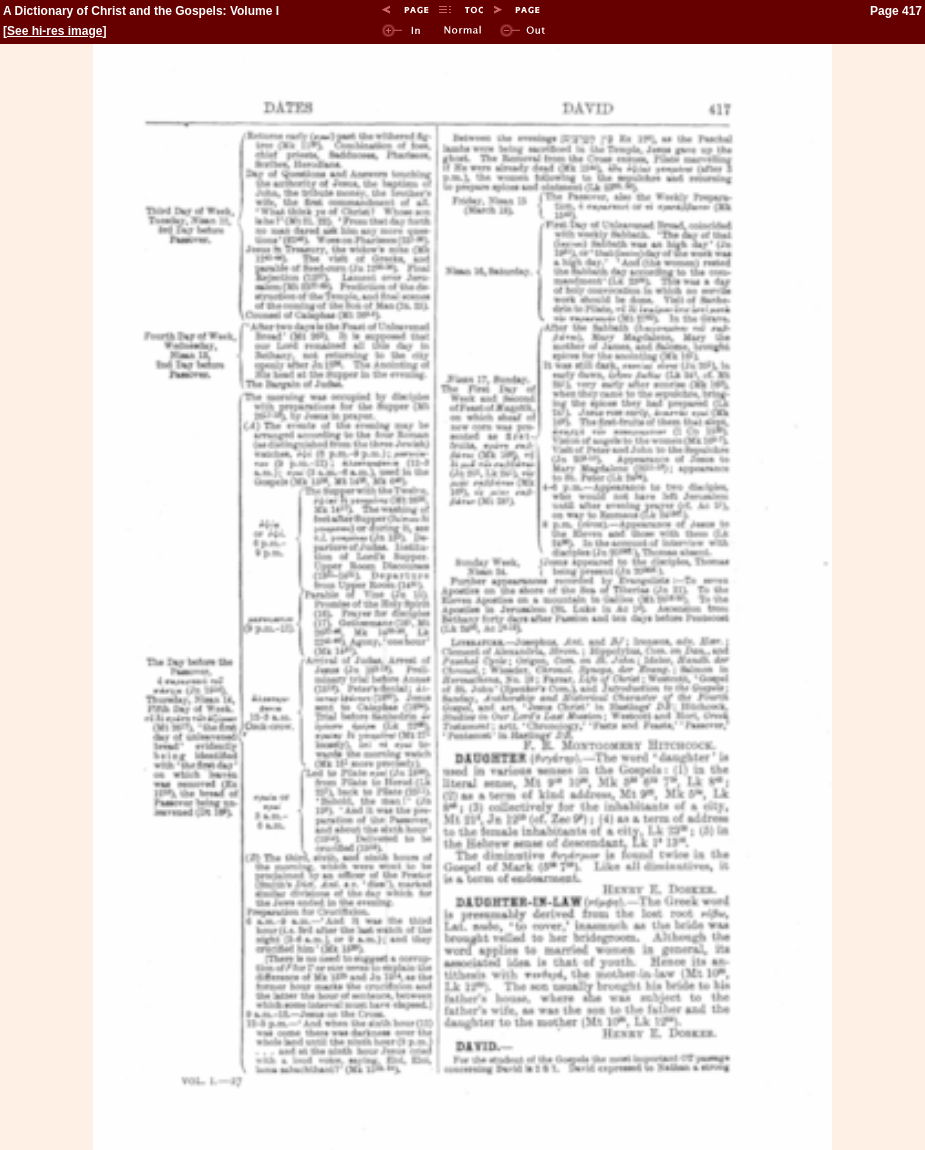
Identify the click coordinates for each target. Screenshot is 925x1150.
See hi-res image (54, 31)
